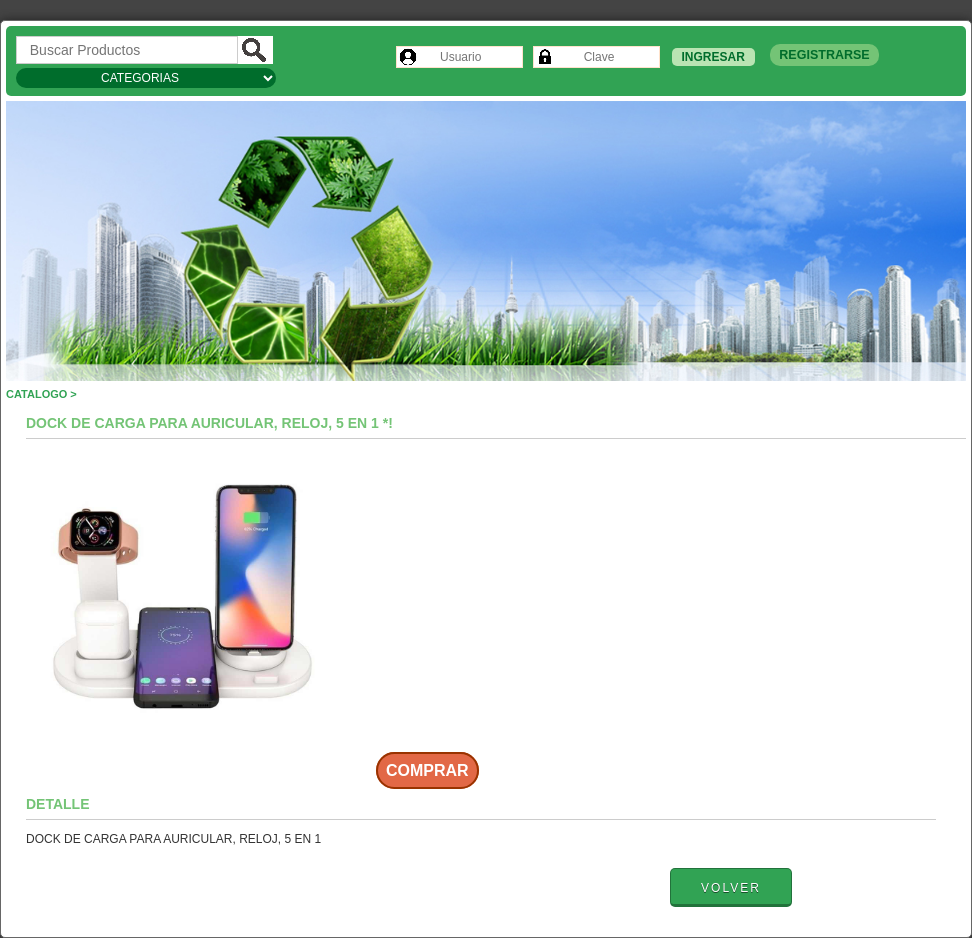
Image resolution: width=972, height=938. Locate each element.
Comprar (427, 770)
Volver (731, 888)
